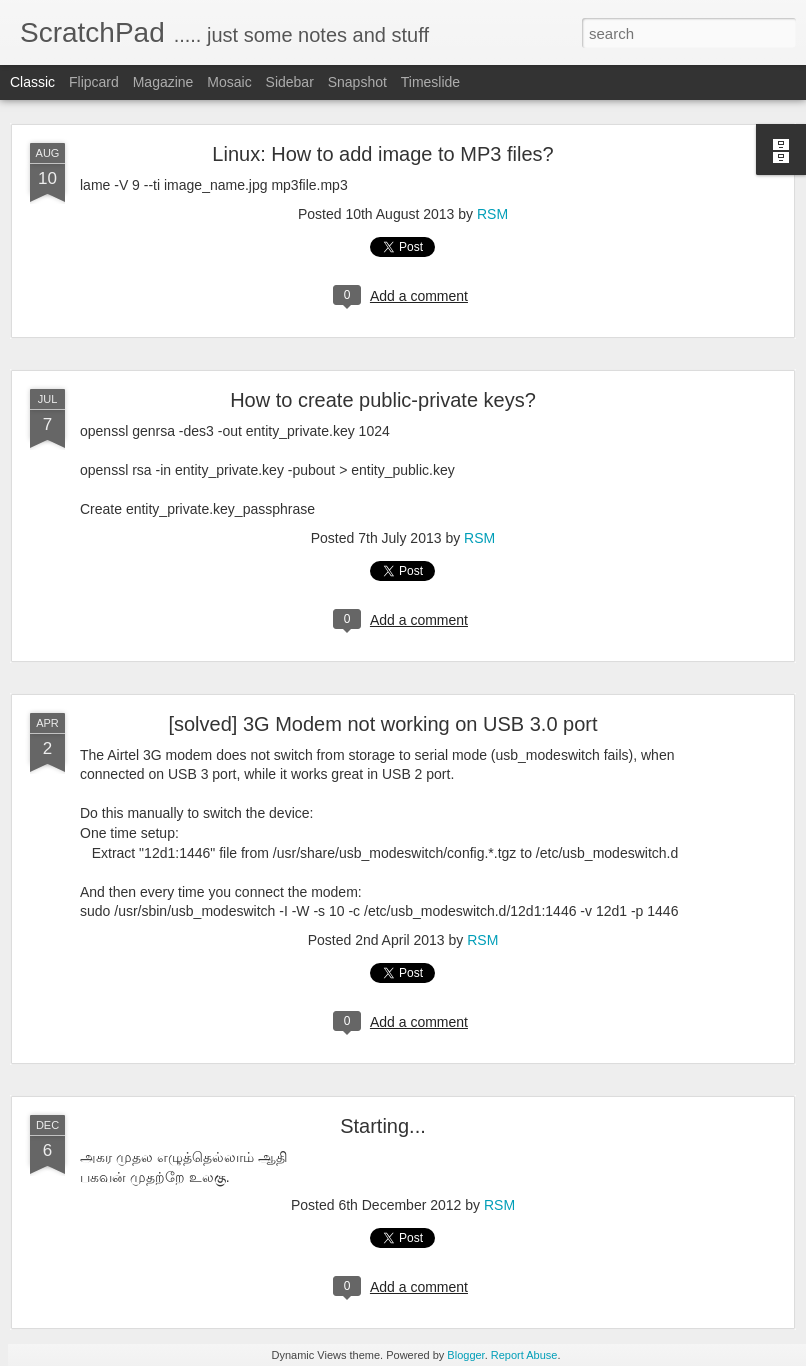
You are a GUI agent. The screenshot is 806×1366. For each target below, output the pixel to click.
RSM (492, 214)
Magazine (163, 82)
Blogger (465, 1355)
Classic (32, 82)
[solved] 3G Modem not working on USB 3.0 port (382, 724)
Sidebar (290, 82)
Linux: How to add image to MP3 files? (382, 154)
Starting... (383, 1126)
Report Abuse (524, 1355)
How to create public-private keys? (383, 400)
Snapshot (357, 82)
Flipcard (94, 82)
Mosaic (229, 82)
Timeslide (430, 82)
